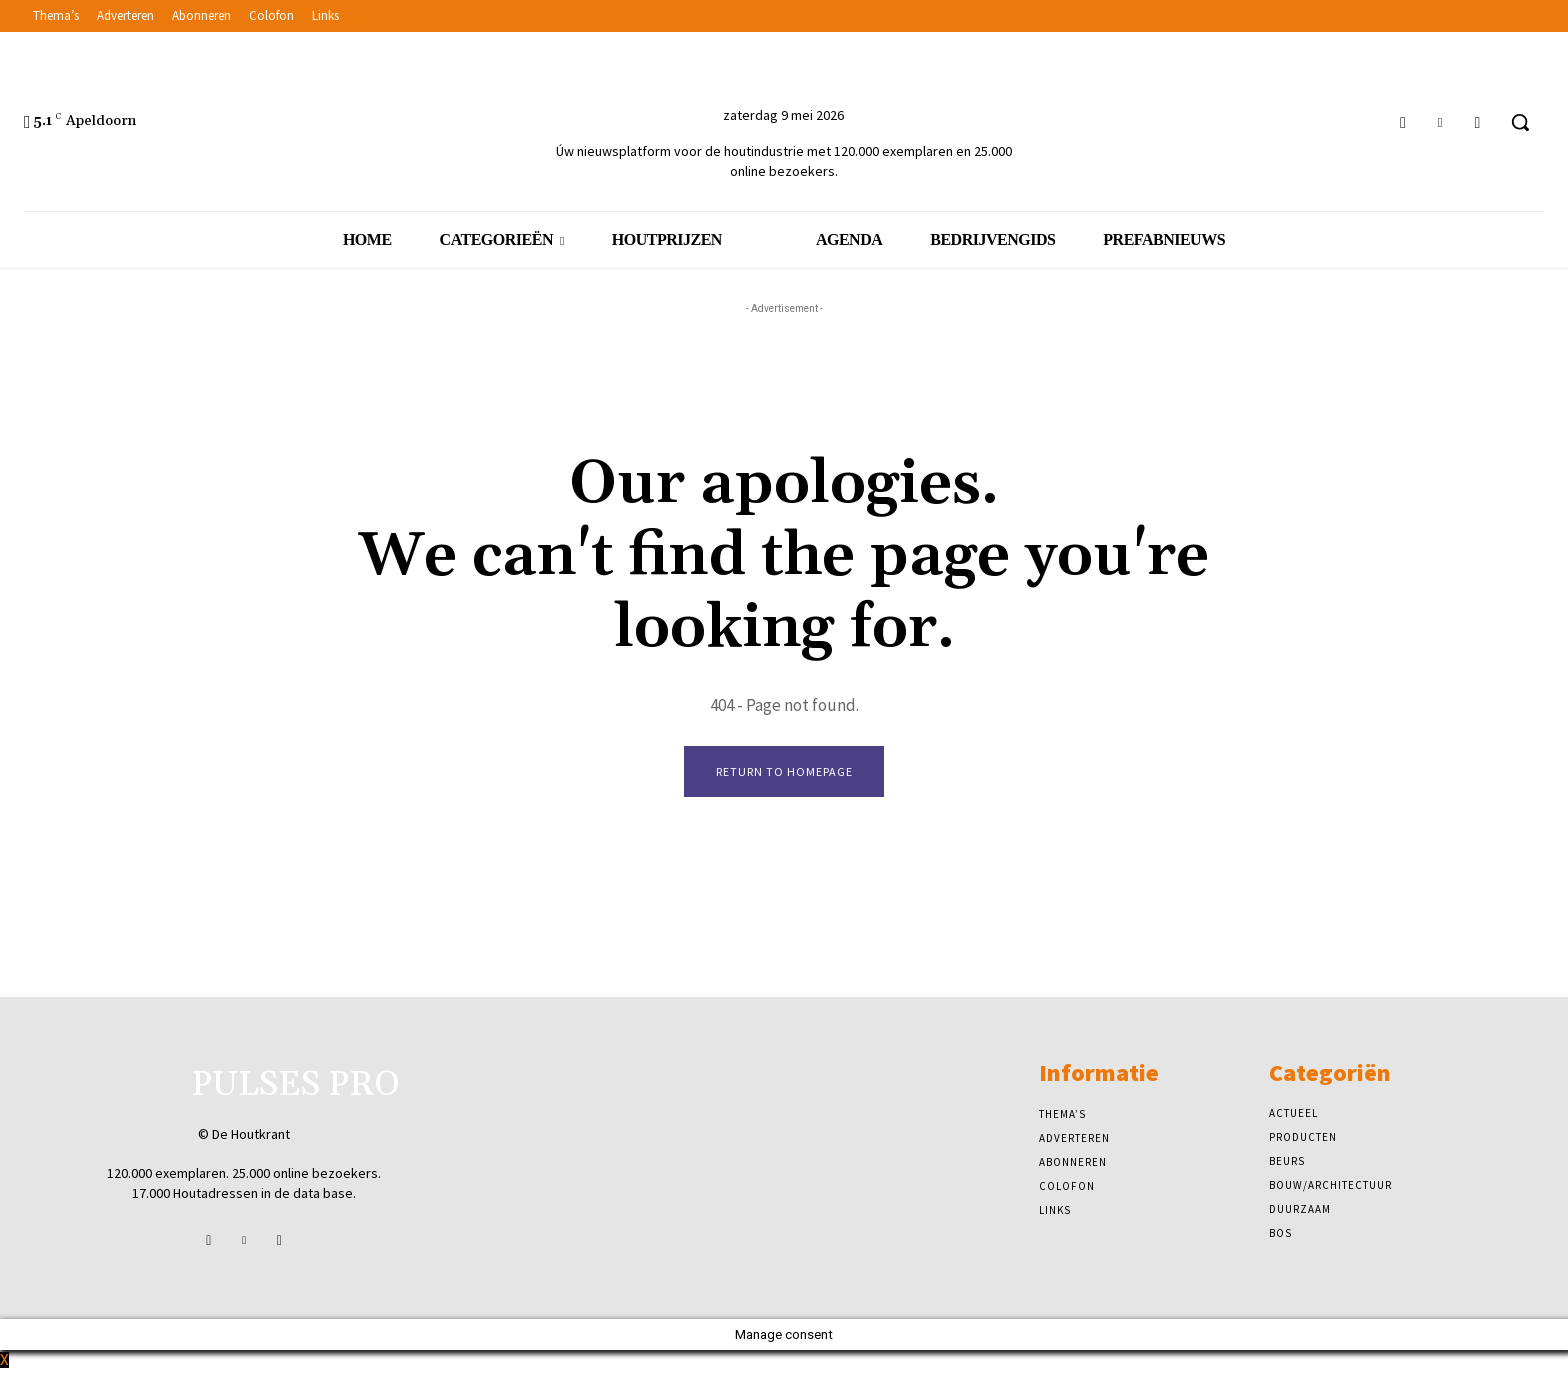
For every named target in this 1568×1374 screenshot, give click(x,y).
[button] (1520, 122)
